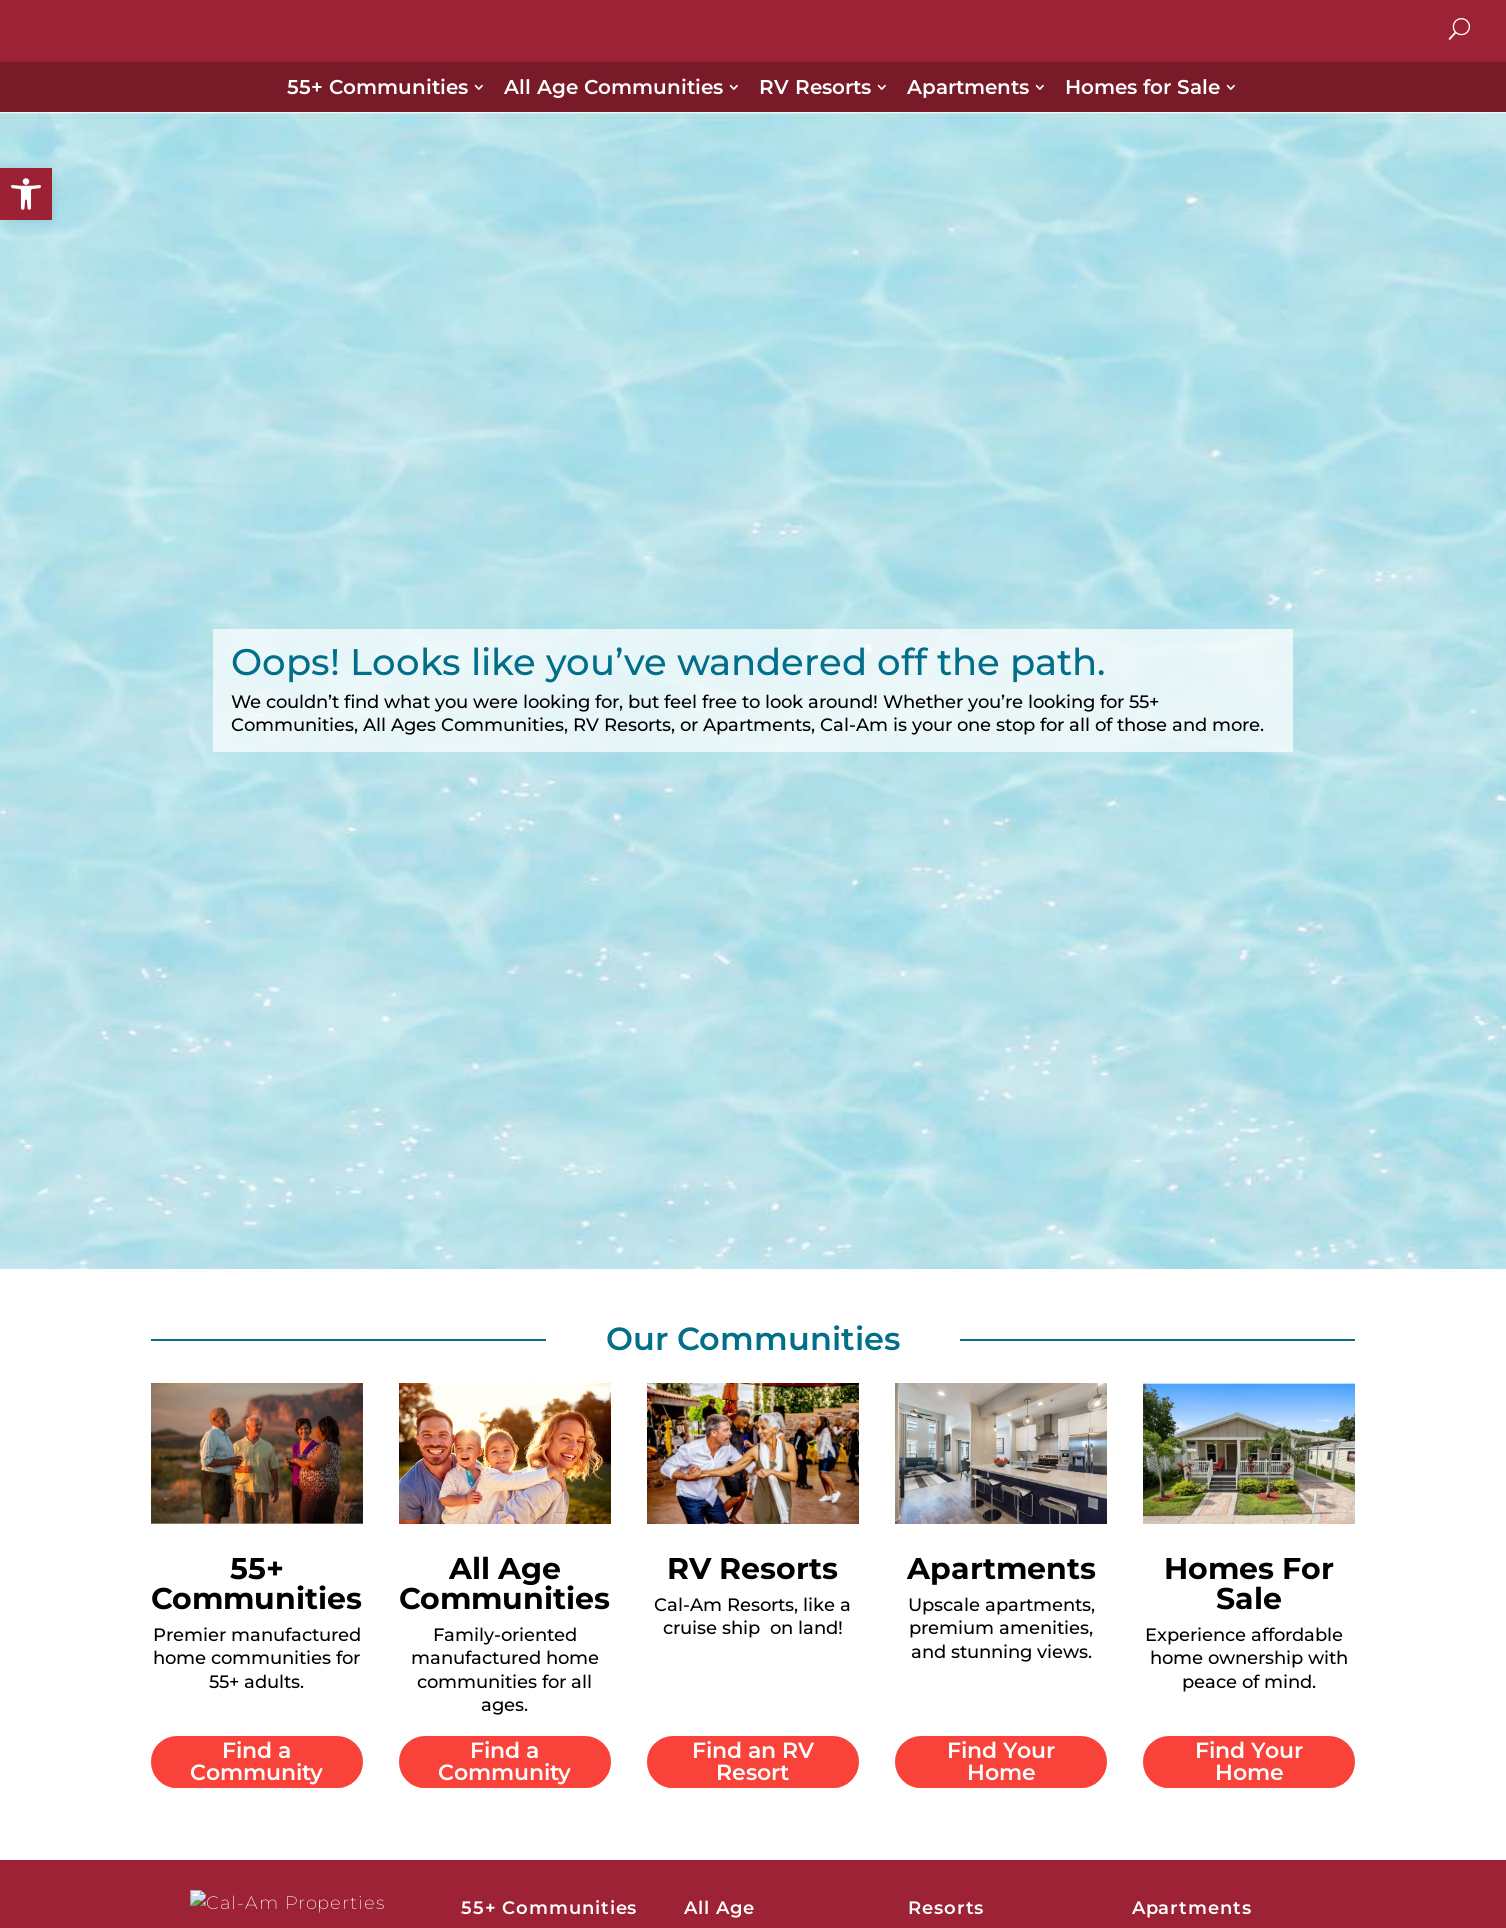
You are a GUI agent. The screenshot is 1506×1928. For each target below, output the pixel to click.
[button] (26, 194)
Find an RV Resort (753, 1784)
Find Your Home (1001, 1784)
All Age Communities (613, 111)
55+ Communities (377, 111)
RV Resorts (815, 111)
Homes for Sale (1142, 111)
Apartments (968, 111)
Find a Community (256, 1784)
